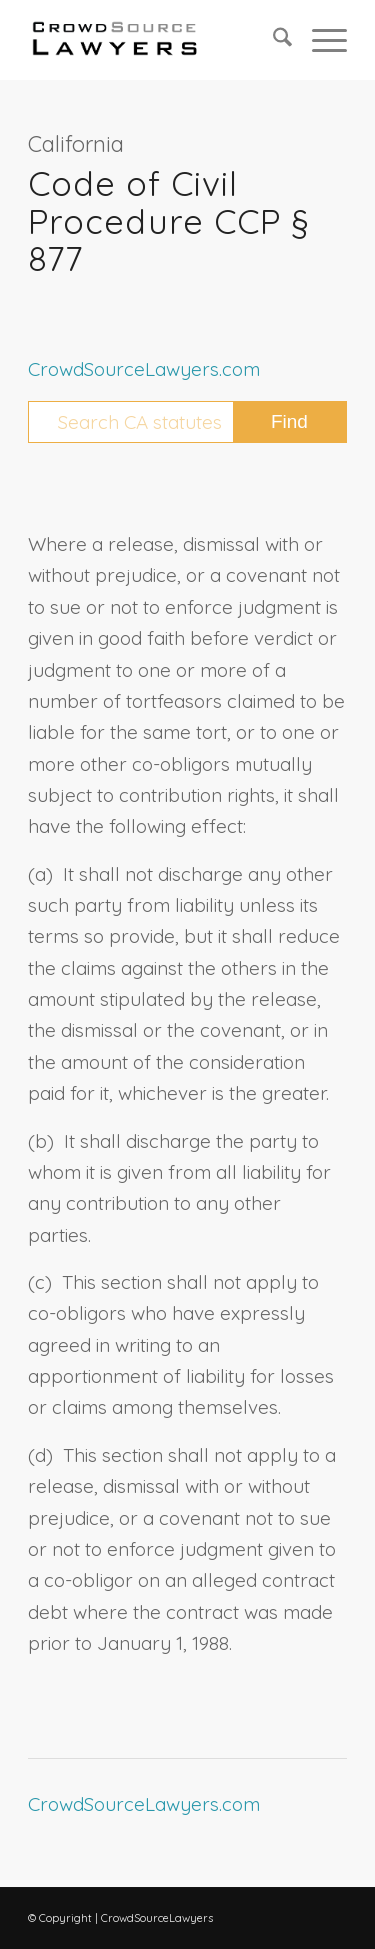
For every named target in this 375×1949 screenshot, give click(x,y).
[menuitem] (272, 40)
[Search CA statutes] (187, 422)
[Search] (272, 40)
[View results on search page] (289, 422)
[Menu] (319, 40)
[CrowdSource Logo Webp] (155, 40)
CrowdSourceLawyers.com (144, 369)
